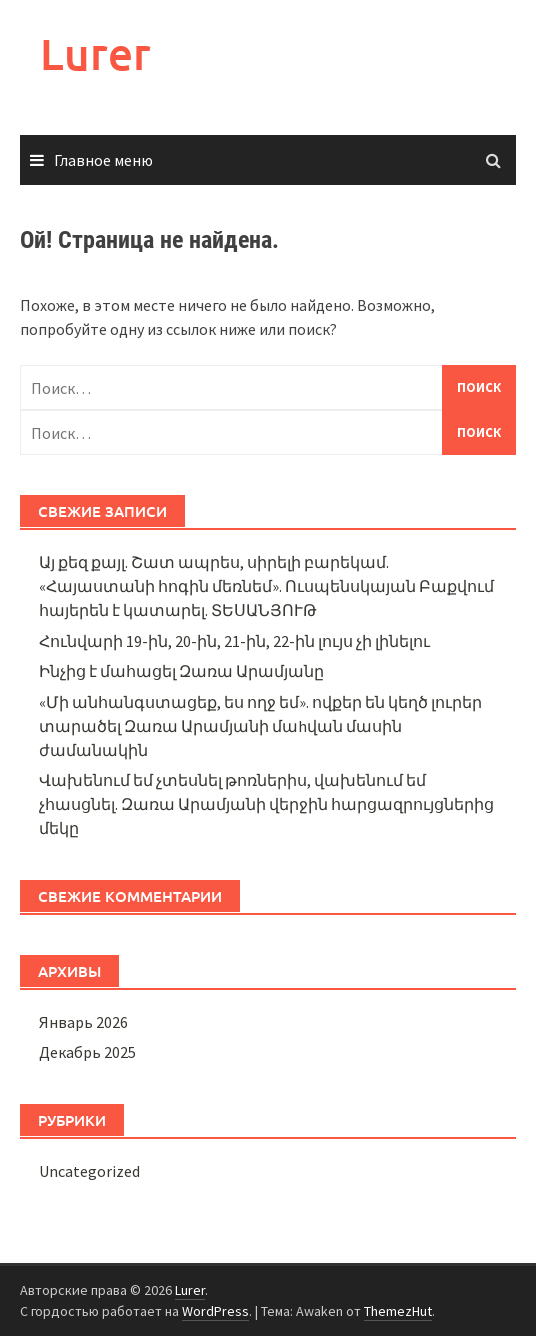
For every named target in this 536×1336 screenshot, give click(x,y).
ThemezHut (398, 1311)
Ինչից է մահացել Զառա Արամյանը (181, 671)
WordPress (215, 1311)
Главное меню (103, 160)
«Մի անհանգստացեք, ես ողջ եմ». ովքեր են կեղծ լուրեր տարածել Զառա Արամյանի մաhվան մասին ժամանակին (260, 726)
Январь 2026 (83, 1022)
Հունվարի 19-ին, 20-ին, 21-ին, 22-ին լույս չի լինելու (234, 641)
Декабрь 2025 (87, 1052)
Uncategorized (89, 1171)
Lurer (95, 53)
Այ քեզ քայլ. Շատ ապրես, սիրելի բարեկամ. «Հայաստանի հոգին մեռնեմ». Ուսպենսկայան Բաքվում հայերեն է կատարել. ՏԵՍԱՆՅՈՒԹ (266, 586)
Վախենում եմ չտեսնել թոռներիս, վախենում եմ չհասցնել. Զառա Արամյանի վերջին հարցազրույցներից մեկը (266, 804)
